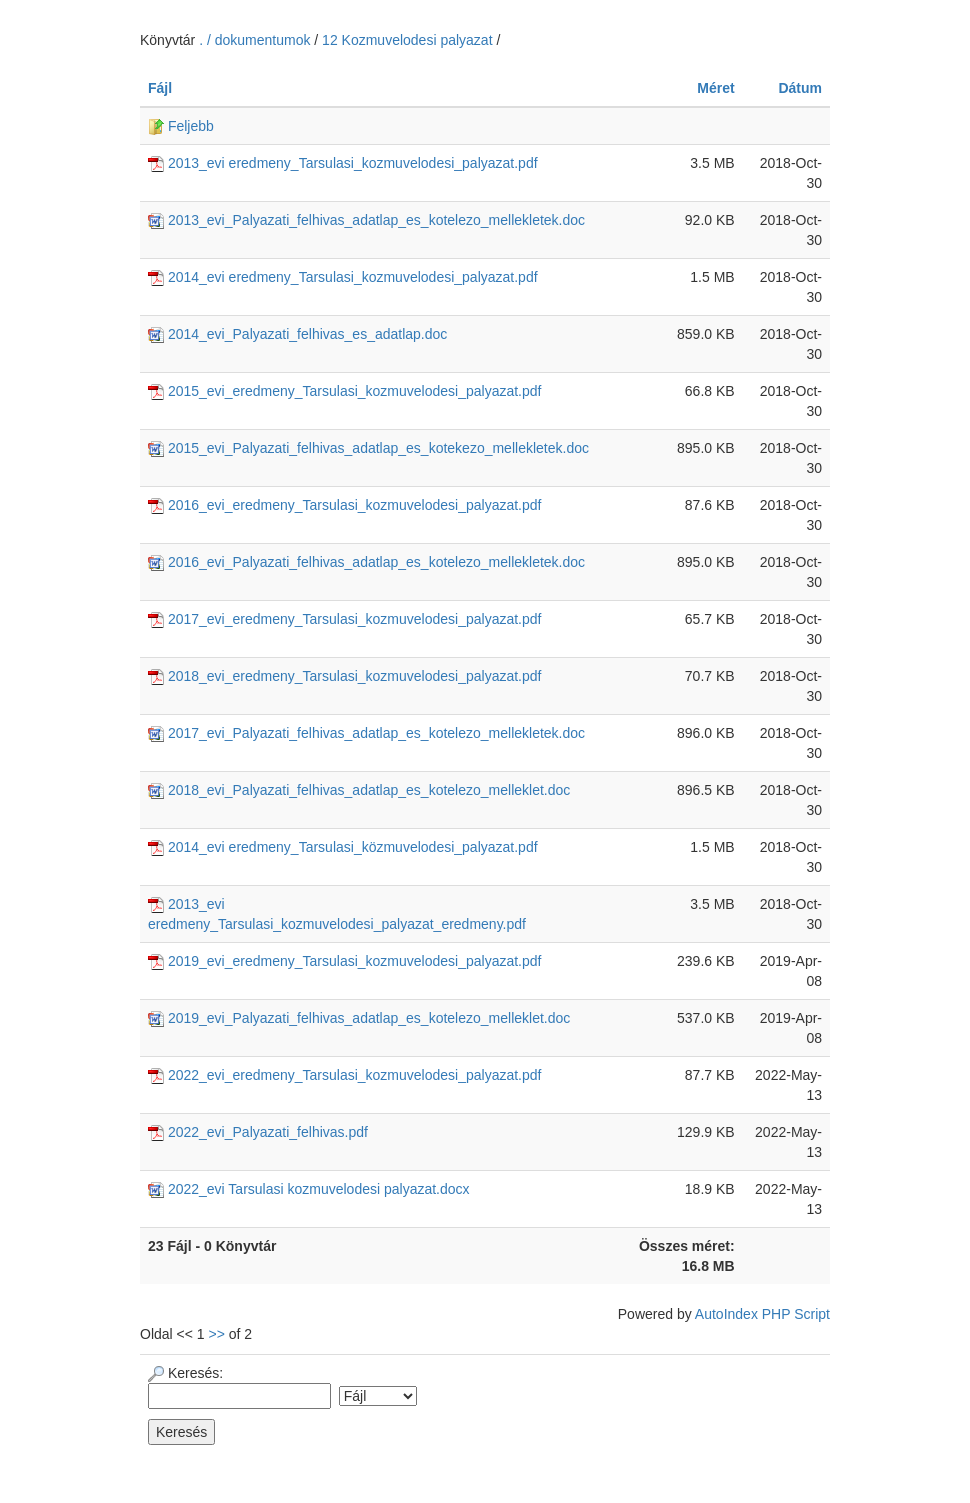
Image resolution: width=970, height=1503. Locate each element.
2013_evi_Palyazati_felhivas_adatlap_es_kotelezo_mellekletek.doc (366, 220)
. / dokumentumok (256, 40)
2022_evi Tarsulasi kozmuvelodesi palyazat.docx (309, 1189)
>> (217, 1334)
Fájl (160, 88)
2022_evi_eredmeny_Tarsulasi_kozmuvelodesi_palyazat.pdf (344, 1075)
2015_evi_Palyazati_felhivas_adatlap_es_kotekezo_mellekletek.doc (368, 448)
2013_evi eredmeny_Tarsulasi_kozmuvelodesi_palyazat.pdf (343, 163)
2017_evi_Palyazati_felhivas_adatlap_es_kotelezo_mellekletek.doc (366, 733)
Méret (715, 88)
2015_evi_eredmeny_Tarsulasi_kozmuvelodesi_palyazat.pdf (344, 391)
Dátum (800, 88)
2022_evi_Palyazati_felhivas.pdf (258, 1132)
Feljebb (181, 126)
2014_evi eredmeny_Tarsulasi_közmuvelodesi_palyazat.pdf (343, 847)
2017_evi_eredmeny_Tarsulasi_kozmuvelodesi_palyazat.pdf (344, 619)
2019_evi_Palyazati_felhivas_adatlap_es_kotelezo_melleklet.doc (359, 1018)
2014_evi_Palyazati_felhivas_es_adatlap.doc (297, 334)
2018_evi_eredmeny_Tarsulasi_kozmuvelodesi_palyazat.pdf (344, 676)
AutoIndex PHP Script (762, 1314)
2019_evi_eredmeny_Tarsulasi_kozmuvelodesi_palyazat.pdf (344, 961)
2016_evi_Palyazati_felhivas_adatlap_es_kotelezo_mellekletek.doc (366, 562)
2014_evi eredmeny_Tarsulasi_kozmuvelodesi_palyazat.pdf (343, 277)
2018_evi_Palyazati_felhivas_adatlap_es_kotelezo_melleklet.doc (359, 790)
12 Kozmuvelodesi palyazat (407, 40)
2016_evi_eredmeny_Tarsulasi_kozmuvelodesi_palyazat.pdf (344, 505)
